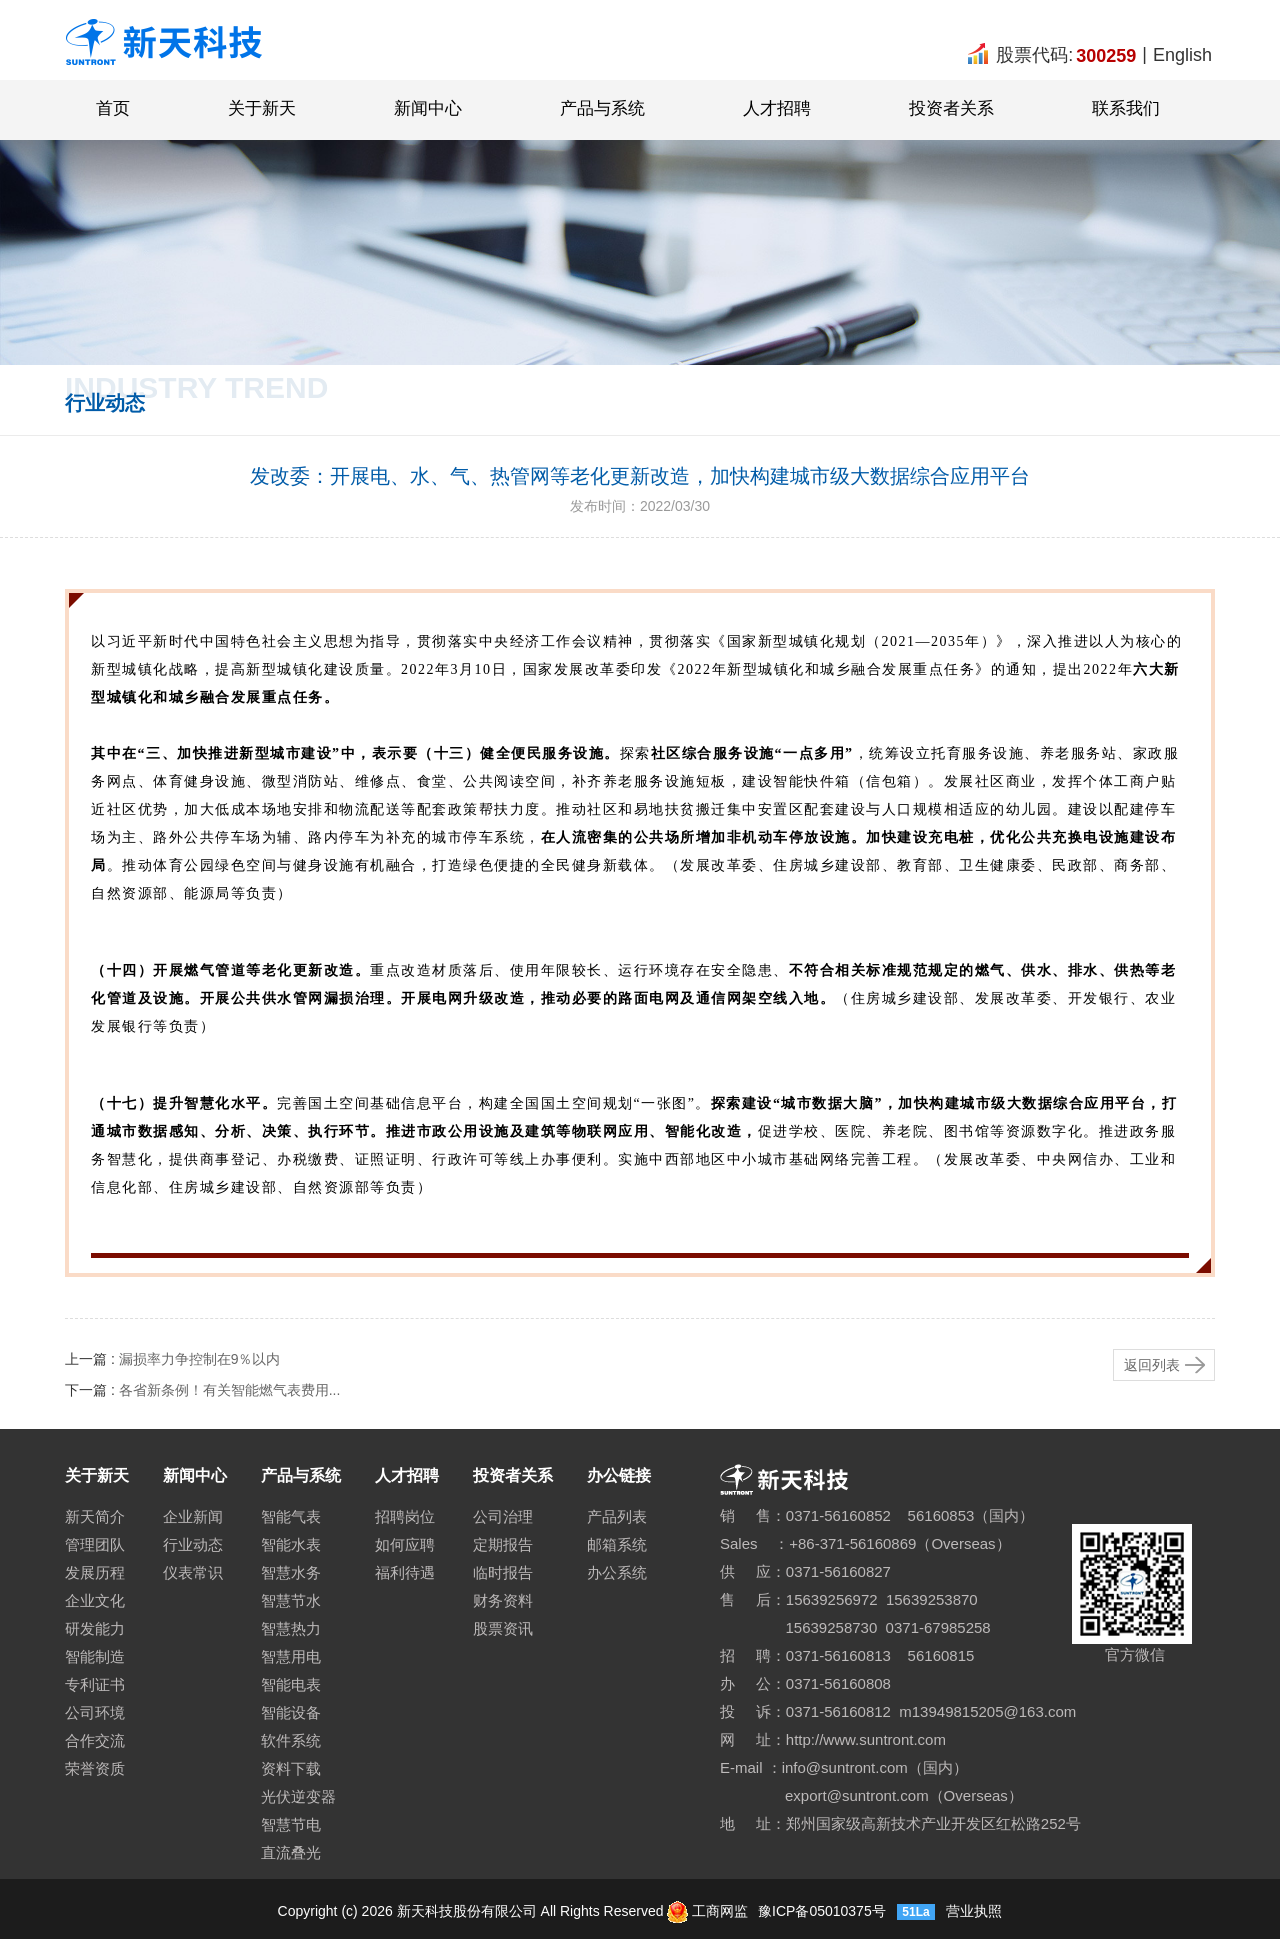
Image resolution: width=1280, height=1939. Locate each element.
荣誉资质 (95, 1768)
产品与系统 (602, 108)
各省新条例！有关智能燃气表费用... (230, 1390)
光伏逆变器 (298, 1796)
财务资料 (503, 1600)
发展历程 (95, 1572)
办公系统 (617, 1572)
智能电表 (291, 1684)
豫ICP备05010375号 (820, 1911)
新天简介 (95, 1516)
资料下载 (291, 1768)
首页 (113, 108)
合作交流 (95, 1740)
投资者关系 (951, 108)
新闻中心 (428, 108)
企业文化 (95, 1600)
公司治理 (503, 1516)
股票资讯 (503, 1628)
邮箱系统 (617, 1544)
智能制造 (95, 1656)
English (1182, 55)
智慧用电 (291, 1656)
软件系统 (291, 1740)
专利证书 (95, 1684)
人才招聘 (777, 108)
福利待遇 (405, 1572)
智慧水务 (291, 1572)
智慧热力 (291, 1628)
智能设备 (291, 1712)
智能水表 (291, 1544)
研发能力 (95, 1628)
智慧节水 (291, 1600)
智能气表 (291, 1516)
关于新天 (262, 108)
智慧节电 (291, 1824)
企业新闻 (193, 1516)
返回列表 (1152, 1365)
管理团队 (95, 1544)
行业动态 (193, 1544)
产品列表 (617, 1516)
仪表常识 (193, 1572)
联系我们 (1126, 108)
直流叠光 (291, 1852)
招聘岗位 (405, 1516)
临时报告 (503, 1572)
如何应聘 (405, 1544)
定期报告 (503, 1544)
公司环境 (95, 1712)
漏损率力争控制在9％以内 (200, 1359)
